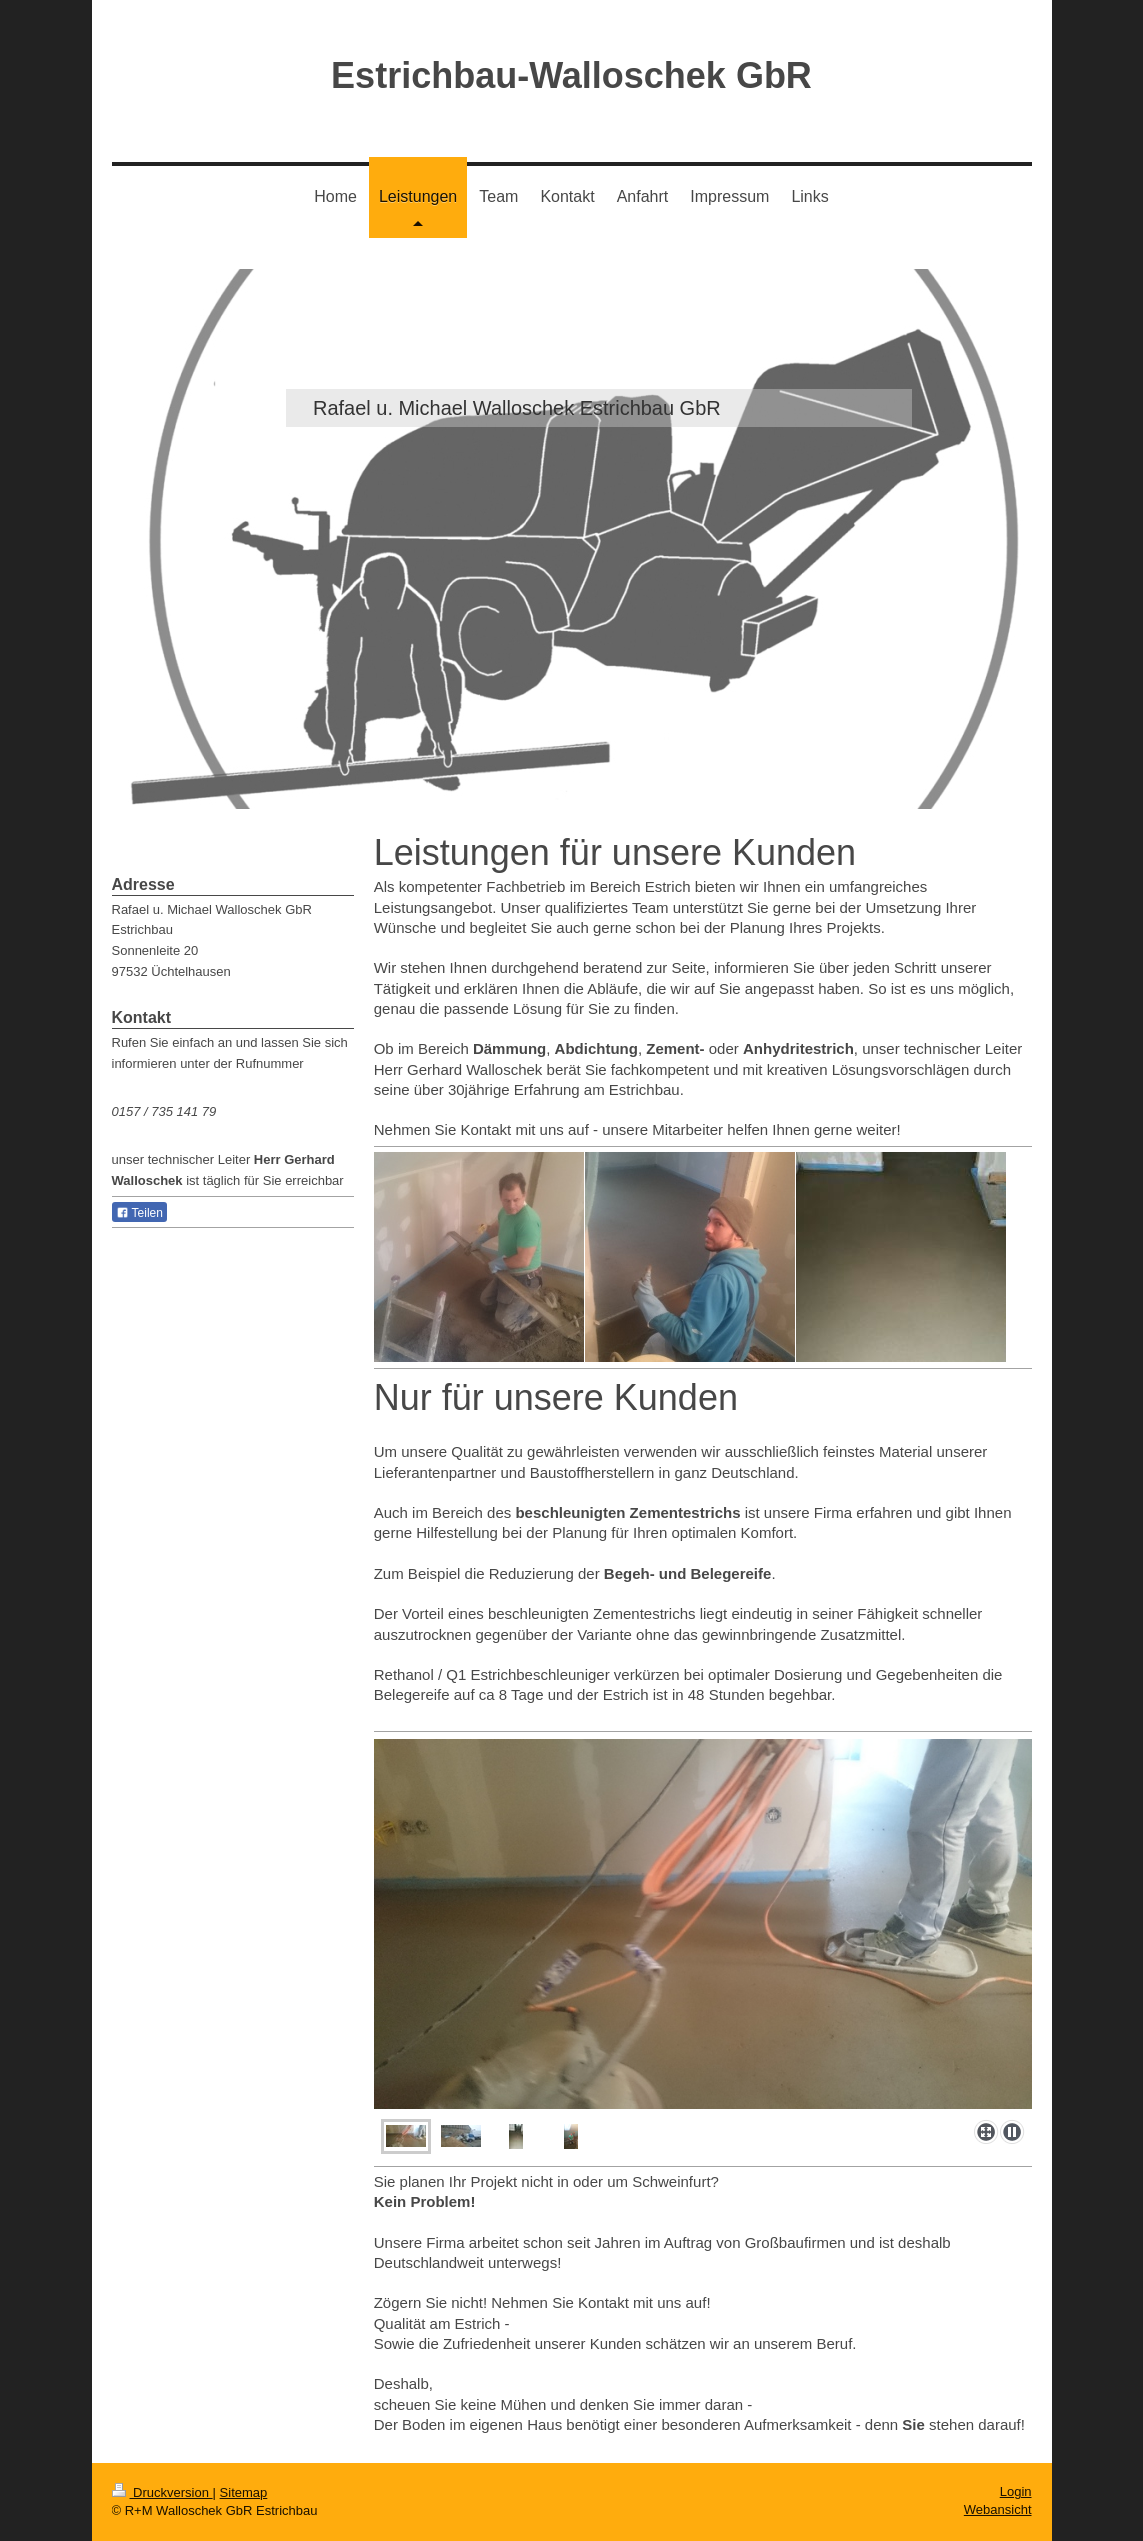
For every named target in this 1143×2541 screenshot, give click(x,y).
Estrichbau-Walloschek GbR (571, 75)
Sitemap (244, 2492)
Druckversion (162, 2492)
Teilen (139, 1213)
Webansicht (998, 2509)
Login (1016, 2491)
